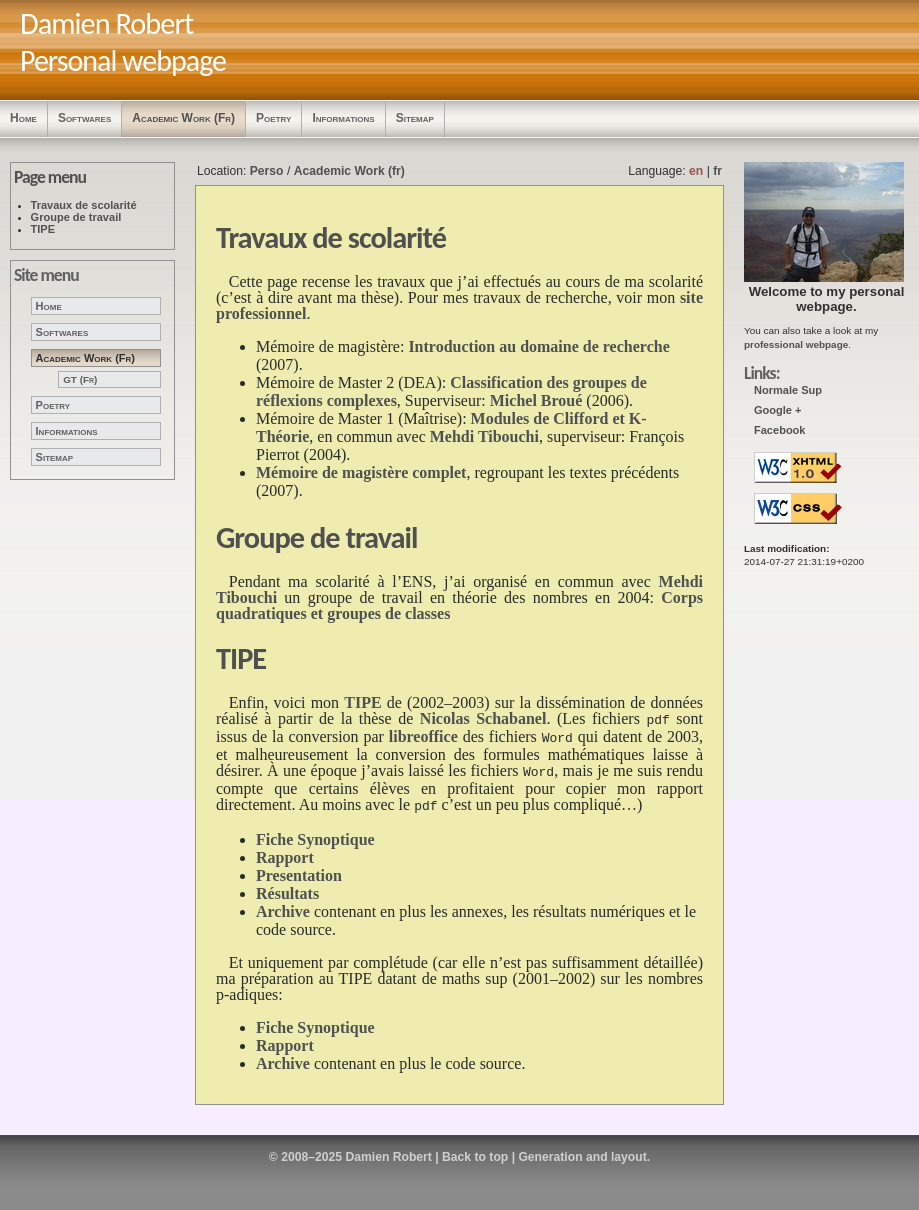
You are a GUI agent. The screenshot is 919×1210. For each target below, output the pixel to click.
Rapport (285, 849)
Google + (778, 410)
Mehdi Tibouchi (484, 436)
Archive (283, 903)
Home (23, 118)
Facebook (780, 430)
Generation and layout (582, 1149)
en (696, 171)
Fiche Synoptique (315, 831)
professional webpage (796, 344)
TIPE (43, 229)
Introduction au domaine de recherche (538, 346)
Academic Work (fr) (183, 118)
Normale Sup (788, 390)
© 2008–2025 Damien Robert (350, 1149)
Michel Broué (536, 400)
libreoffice (423, 734)
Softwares (84, 118)
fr (717, 171)
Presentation (299, 867)
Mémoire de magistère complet (361, 472)
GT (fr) (80, 379)
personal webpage (850, 299)
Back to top (475, 1149)
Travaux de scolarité (84, 205)
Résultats (287, 885)
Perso (267, 171)
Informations (343, 118)
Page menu (50, 177)
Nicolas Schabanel (483, 718)
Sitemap (415, 118)
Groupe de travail (76, 217)
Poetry (273, 118)
